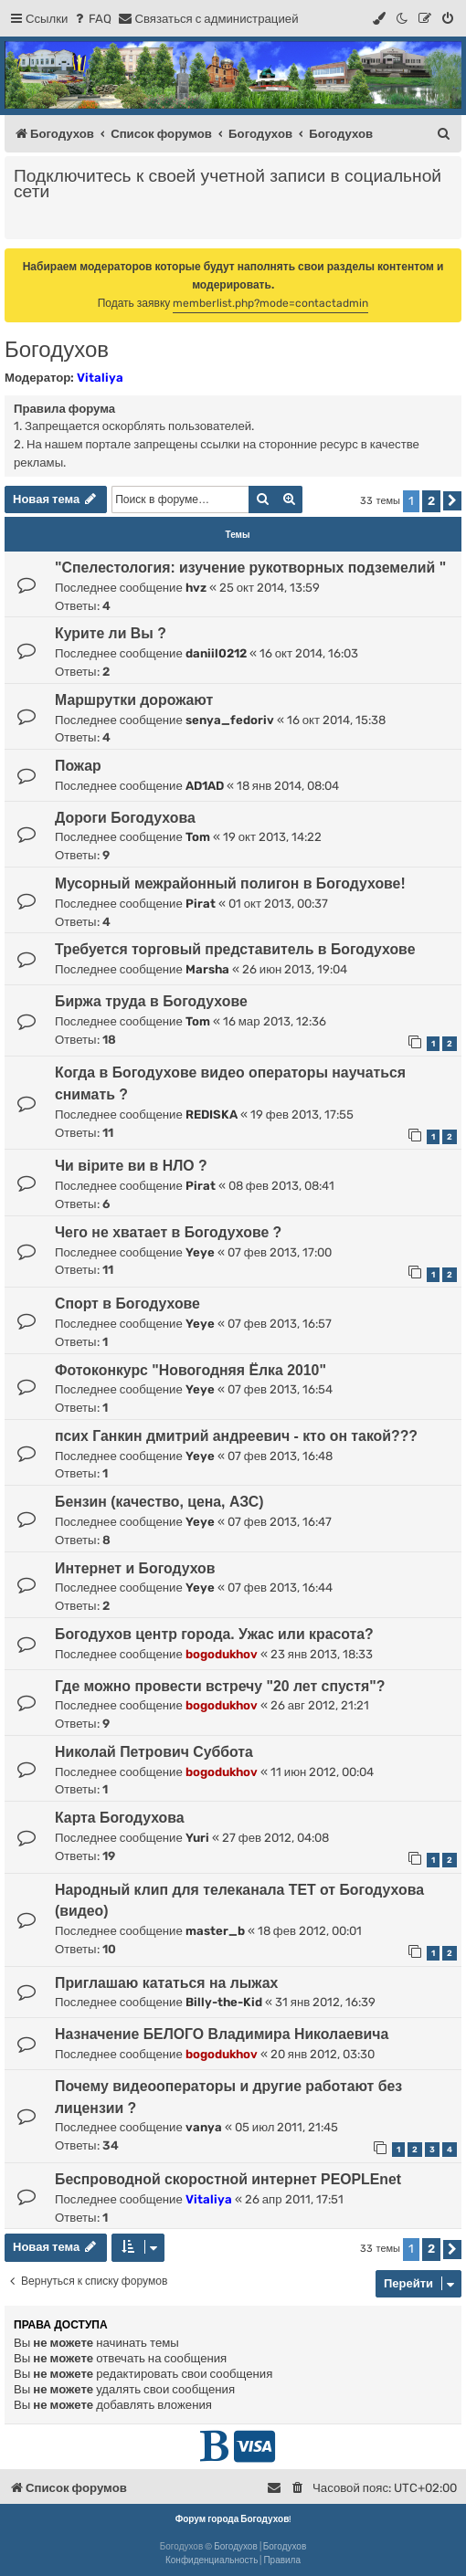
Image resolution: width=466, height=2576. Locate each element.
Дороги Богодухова (125, 817)
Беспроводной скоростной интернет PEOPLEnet (228, 2179)
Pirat (200, 903)
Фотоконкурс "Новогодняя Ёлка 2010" (190, 1370)
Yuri (197, 1838)
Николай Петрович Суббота (154, 1752)
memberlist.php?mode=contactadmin (270, 303)
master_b (215, 1931)
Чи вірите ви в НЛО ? (131, 1165)
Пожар (78, 765)
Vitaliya (100, 377)
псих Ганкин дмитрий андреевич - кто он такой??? (236, 1436)
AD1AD (204, 786)
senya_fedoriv (229, 720)
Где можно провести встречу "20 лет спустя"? (220, 1686)
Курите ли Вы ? (110, 633)
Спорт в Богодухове (127, 1303)
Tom (197, 837)
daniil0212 (216, 653)
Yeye (200, 1252)
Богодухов (57, 349)
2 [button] (431, 501)
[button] (452, 500)
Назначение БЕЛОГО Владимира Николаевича (221, 2034)
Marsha (207, 969)
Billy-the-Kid (223, 2002)
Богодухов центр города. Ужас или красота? (214, 1634)
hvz (196, 587)
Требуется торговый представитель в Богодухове (235, 949)
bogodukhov (221, 1654)
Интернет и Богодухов (135, 1568)
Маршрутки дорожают (134, 700)
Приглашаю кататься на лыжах (166, 1983)
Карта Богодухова (120, 1817)
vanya (203, 2127)
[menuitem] (91, 18)
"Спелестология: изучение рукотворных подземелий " (250, 567)
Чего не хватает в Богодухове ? (168, 1232)
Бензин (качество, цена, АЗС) (159, 1501)
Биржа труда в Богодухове (151, 1001)
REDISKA (211, 1114)
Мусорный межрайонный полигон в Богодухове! (230, 883)
